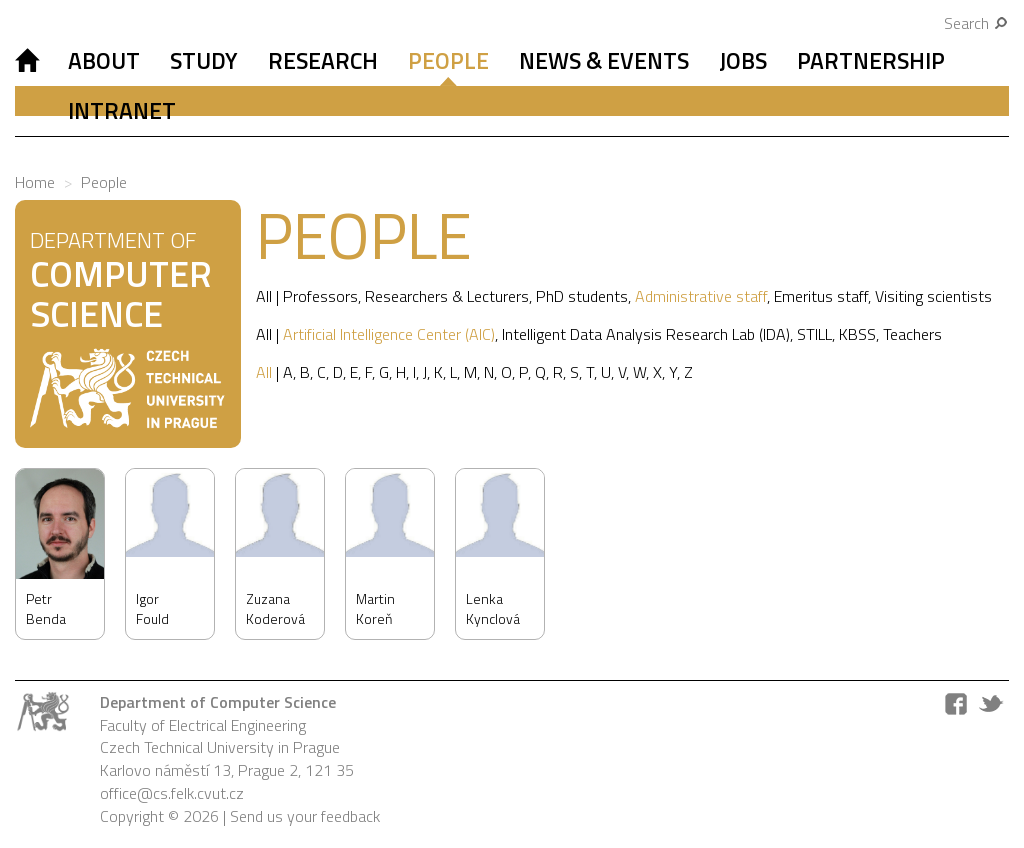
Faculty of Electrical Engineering (203, 725)
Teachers (912, 334)
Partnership (871, 60)
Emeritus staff (821, 296)
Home (35, 182)
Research (323, 60)
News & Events (604, 60)
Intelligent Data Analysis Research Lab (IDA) (646, 334)
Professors (320, 296)
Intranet (122, 110)
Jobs (743, 60)
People (448, 60)
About (104, 60)
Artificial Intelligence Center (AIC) (389, 334)
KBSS (857, 334)
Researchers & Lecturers (447, 296)
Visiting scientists (933, 296)
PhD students (582, 296)
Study (204, 60)
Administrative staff (701, 296)
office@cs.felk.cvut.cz (172, 793)
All (264, 296)
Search (976, 23)
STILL (814, 334)
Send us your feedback (305, 816)
